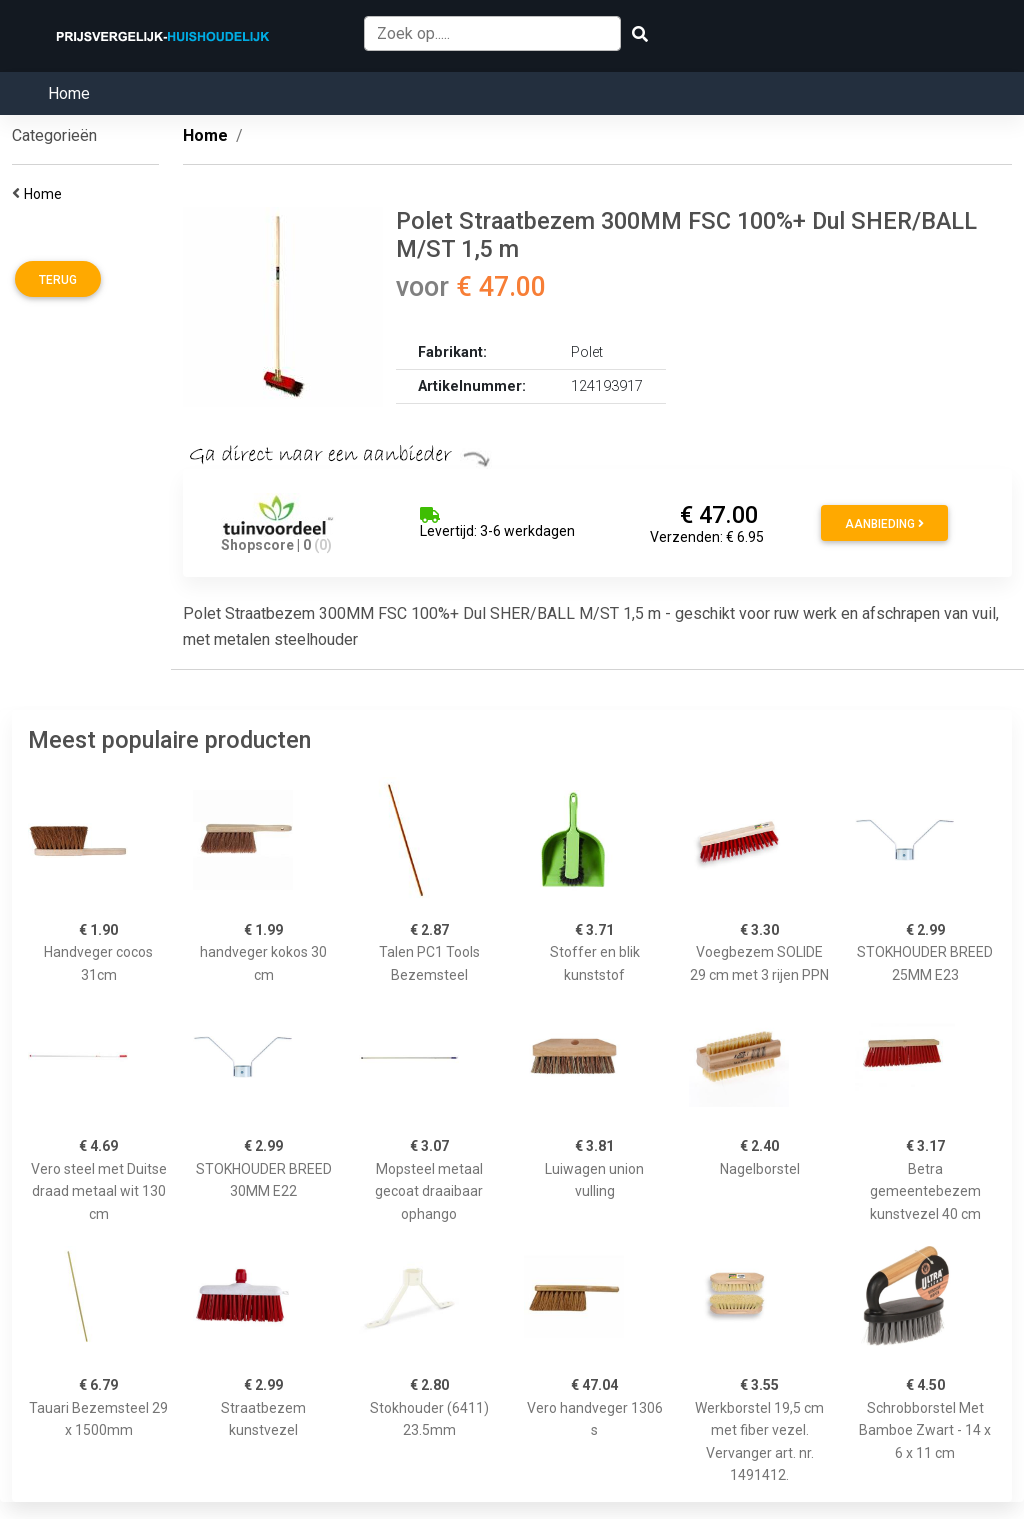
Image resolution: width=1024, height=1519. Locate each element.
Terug (58, 280)
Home (69, 93)
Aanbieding (884, 524)
